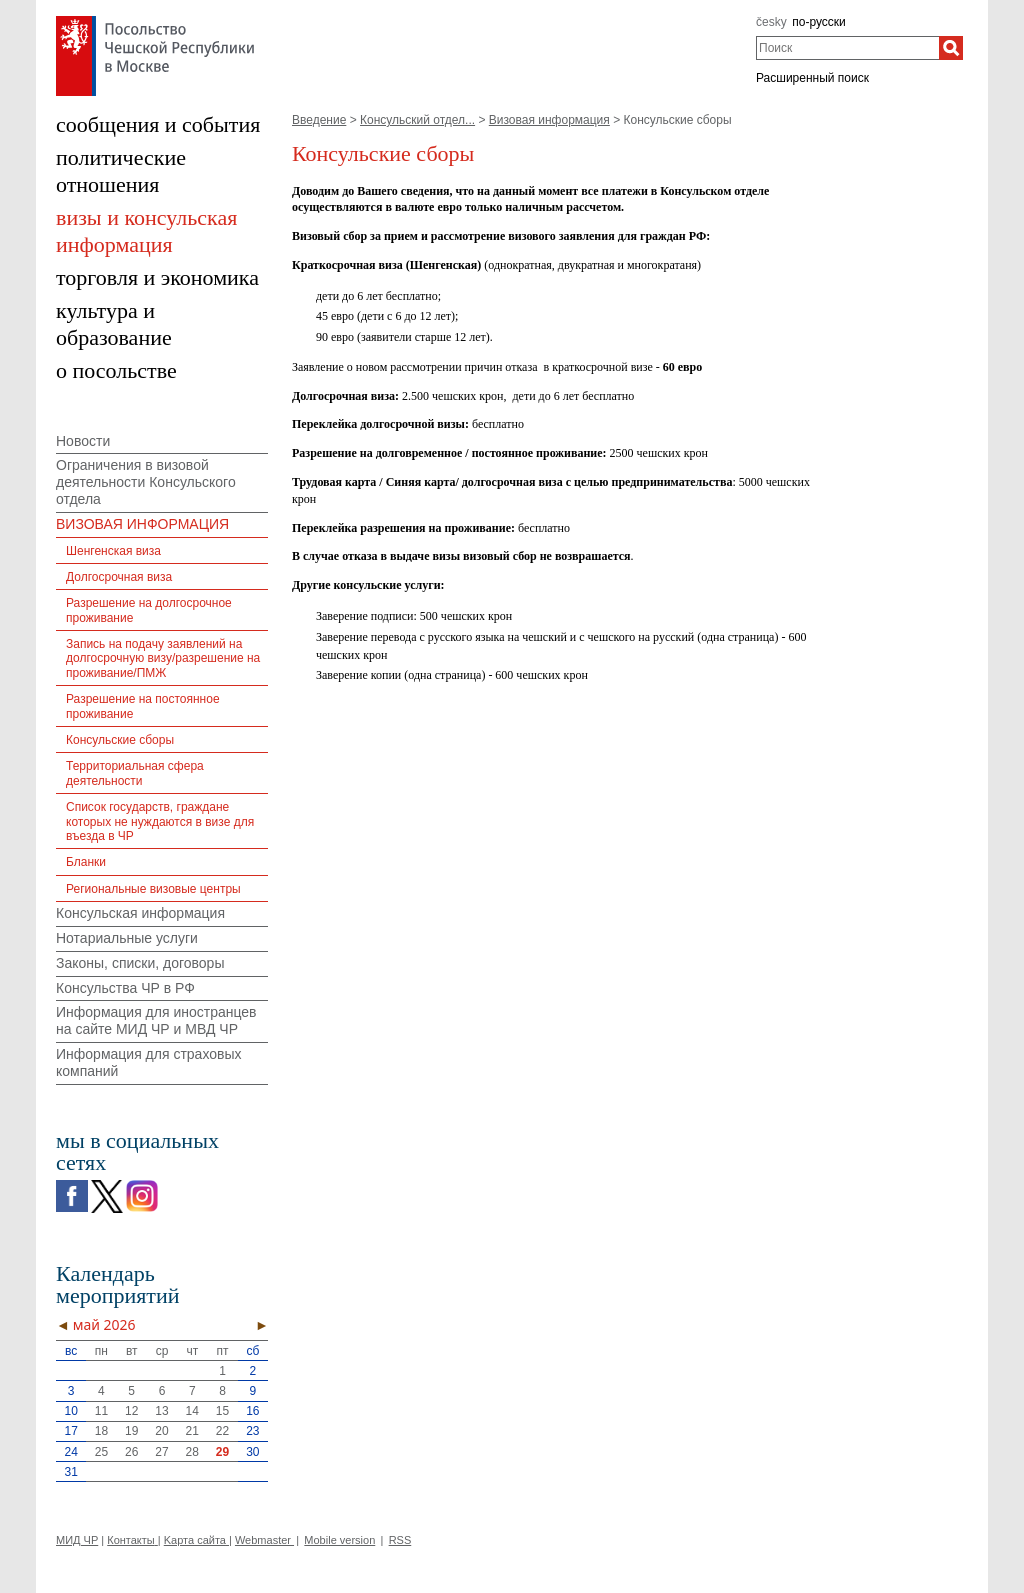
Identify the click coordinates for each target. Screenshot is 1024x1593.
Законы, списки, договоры (140, 963)
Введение (319, 120)
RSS (400, 1540)
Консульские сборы (120, 740)
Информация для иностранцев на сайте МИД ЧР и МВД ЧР (156, 1020)
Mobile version (339, 1540)
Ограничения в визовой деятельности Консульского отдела (146, 482)
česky (771, 22)
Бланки (86, 862)
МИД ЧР (77, 1540)
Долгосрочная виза (119, 577)
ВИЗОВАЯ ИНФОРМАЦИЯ (142, 524)
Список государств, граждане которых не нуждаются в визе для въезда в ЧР (160, 821)
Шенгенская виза (113, 551)
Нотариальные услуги (127, 938)
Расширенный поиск (812, 78)
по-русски (819, 22)
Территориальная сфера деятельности (135, 773)
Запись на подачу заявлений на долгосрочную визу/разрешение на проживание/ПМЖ (163, 658)
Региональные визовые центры (153, 889)
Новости (83, 441)
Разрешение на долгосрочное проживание (149, 610)
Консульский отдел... (417, 120)
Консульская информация (140, 913)
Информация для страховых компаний (149, 1062)
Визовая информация (549, 120)
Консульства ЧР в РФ (125, 988)
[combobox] (847, 48)
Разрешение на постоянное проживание (143, 706)
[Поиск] (951, 48)
